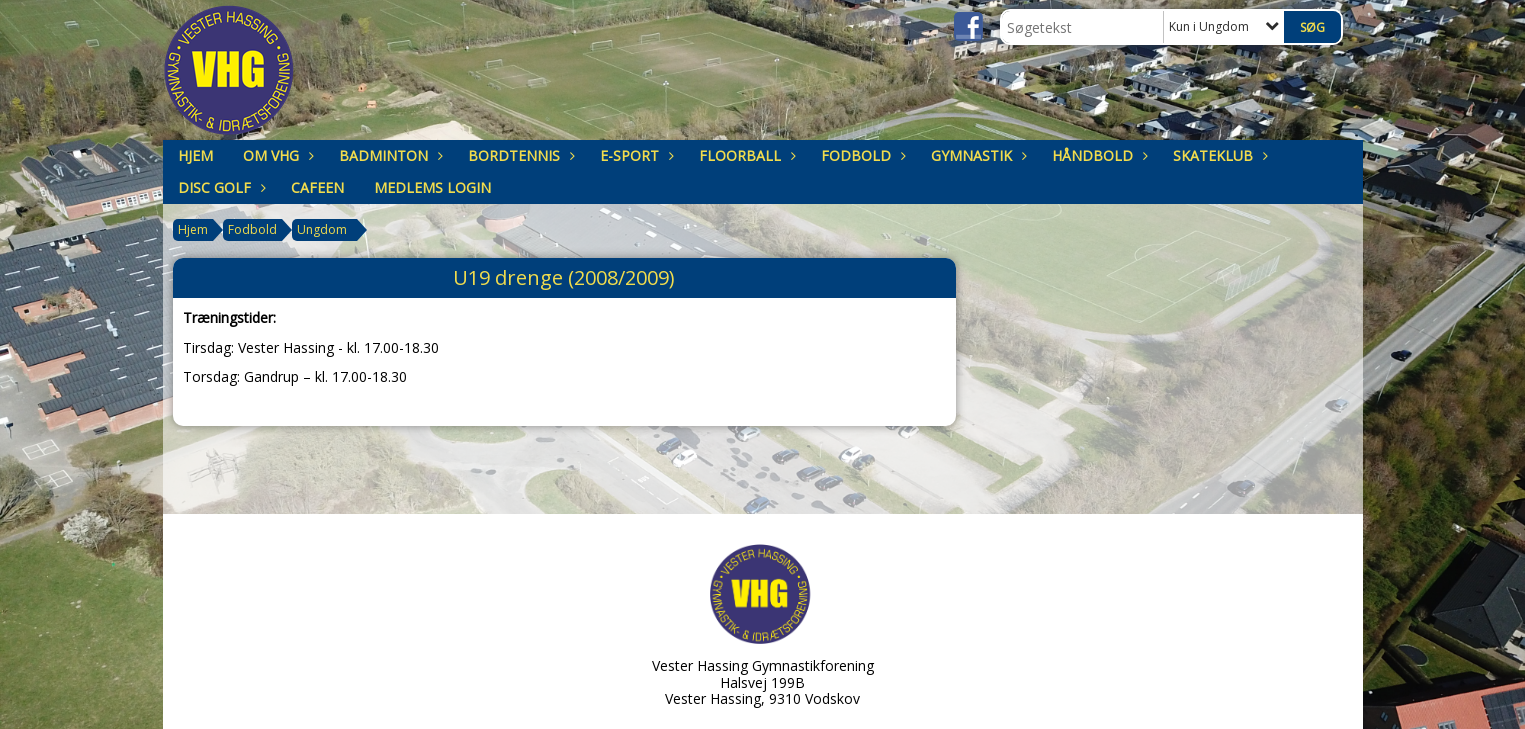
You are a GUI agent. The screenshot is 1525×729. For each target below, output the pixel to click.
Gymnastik (976, 155)
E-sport (634, 155)
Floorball (745, 155)
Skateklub (1218, 155)
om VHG (276, 155)
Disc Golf (219, 187)
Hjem (195, 155)
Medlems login (432, 187)
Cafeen (317, 187)
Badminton (388, 155)
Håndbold (1097, 155)
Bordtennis (519, 155)
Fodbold (861, 155)
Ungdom (322, 229)
